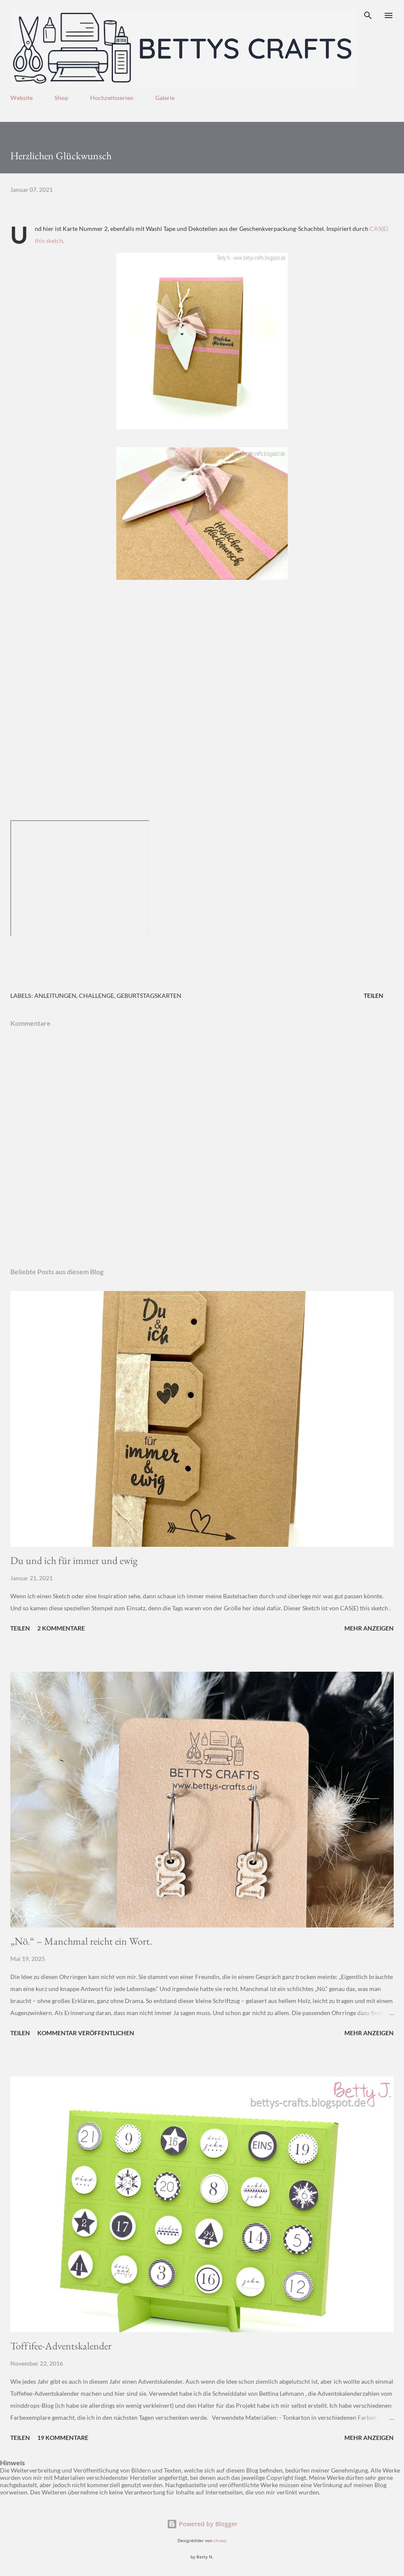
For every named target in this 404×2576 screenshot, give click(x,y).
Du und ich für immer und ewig (73, 1560)
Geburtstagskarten (149, 995)
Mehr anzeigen (369, 1628)
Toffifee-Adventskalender (61, 2345)
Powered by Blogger (202, 2524)
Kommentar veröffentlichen (85, 2033)
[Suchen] (368, 15)
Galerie (165, 97)
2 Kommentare (61, 1628)
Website (21, 97)
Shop (61, 97)
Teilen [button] (373, 995)
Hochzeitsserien (111, 97)
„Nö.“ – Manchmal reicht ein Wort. (81, 1941)
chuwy (220, 2540)
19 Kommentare (62, 2437)
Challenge (96, 995)
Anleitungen (55, 995)
